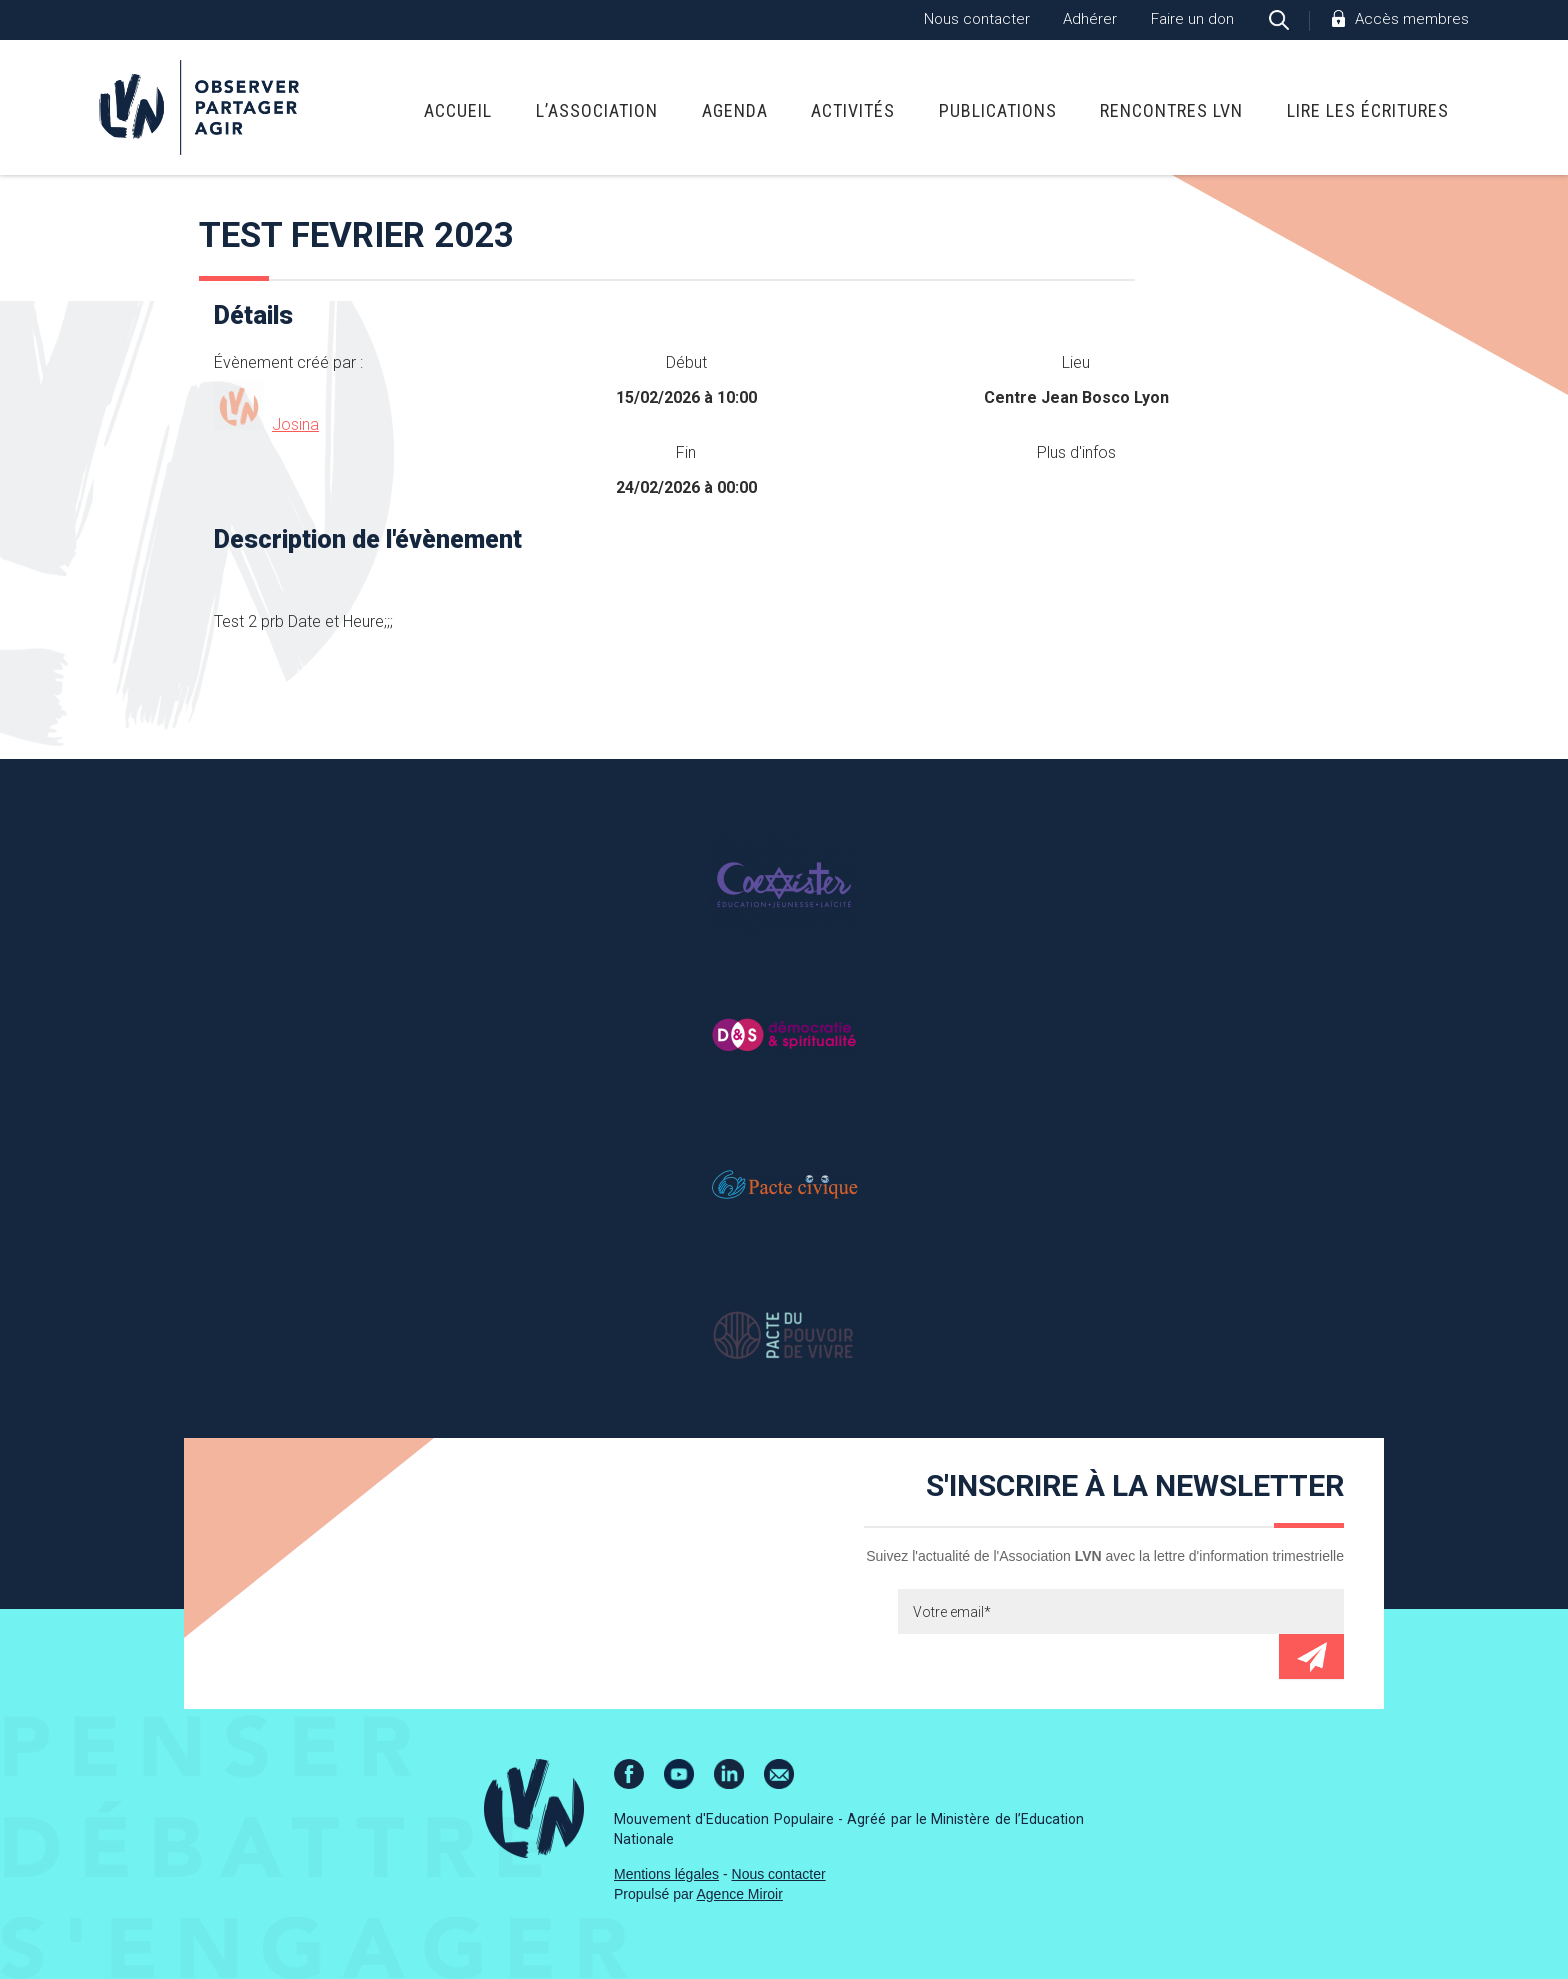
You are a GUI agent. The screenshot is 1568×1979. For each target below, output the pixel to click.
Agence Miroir (740, 1894)
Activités (853, 110)
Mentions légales (666, 1874)
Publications (998, 110)
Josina (295, 424)
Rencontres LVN (1171, 110)
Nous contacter (977, 19)
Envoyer (1311, 1656)
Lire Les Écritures (1368, 110)
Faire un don (1192, 19)
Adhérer (1090, 19)
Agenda (735, 110)
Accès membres (1412, 19)
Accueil (458, 110)
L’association (597, 110)
